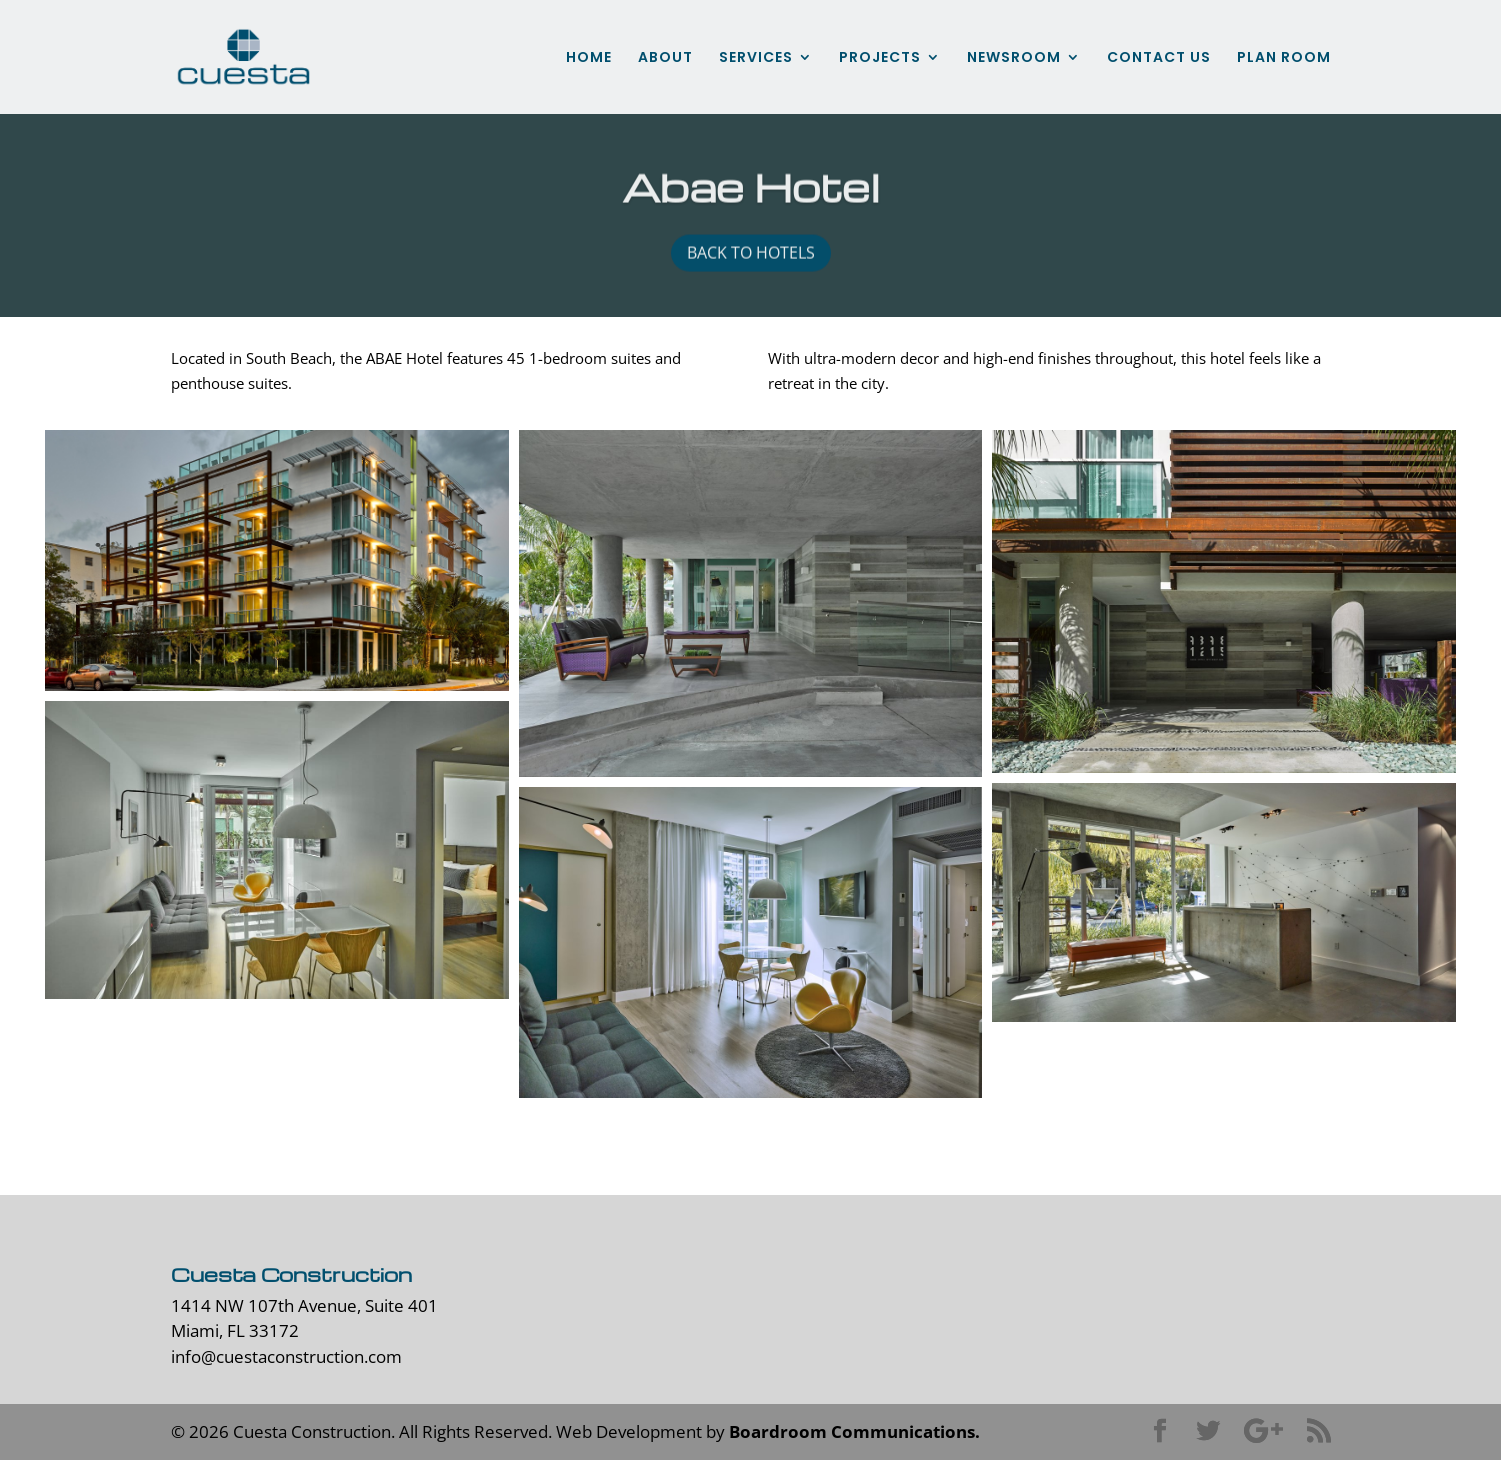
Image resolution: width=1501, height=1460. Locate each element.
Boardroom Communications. (854, 1431)
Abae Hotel (751, 190)
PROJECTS (880, 58)
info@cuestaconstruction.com (286, 1356)
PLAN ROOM (1284, 58)
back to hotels (751, 256)
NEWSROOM (1014, 58)
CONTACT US (1159, 58)
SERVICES (756, 58)
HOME (589, 58)
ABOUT (665, 58)
